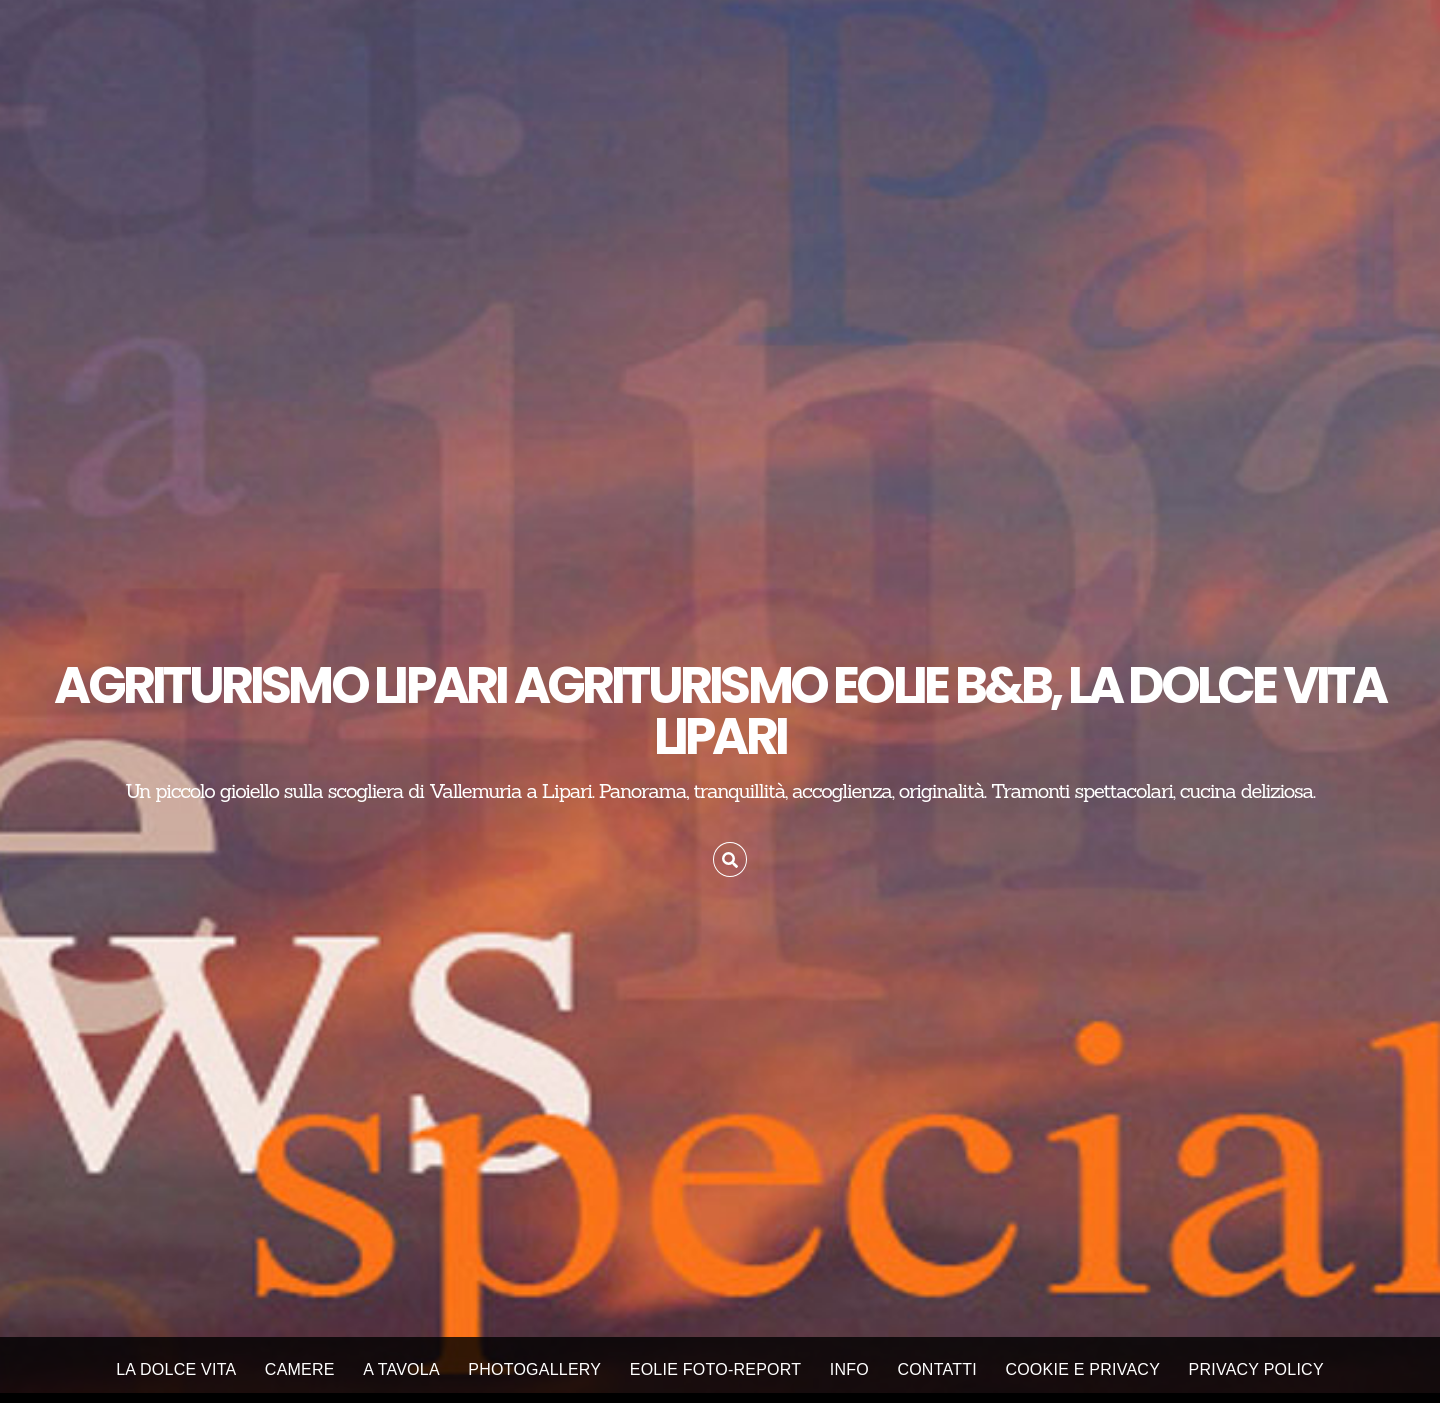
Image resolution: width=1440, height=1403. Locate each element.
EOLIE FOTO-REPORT (716, 1369)
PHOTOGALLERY (534, 1369)
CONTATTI (937, 1369)
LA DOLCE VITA (176, 1369)
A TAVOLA (401, 1369)
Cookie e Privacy (1082, 1369)
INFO (849, 1369)
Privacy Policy (1256, 1369)
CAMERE (300, 1369)
